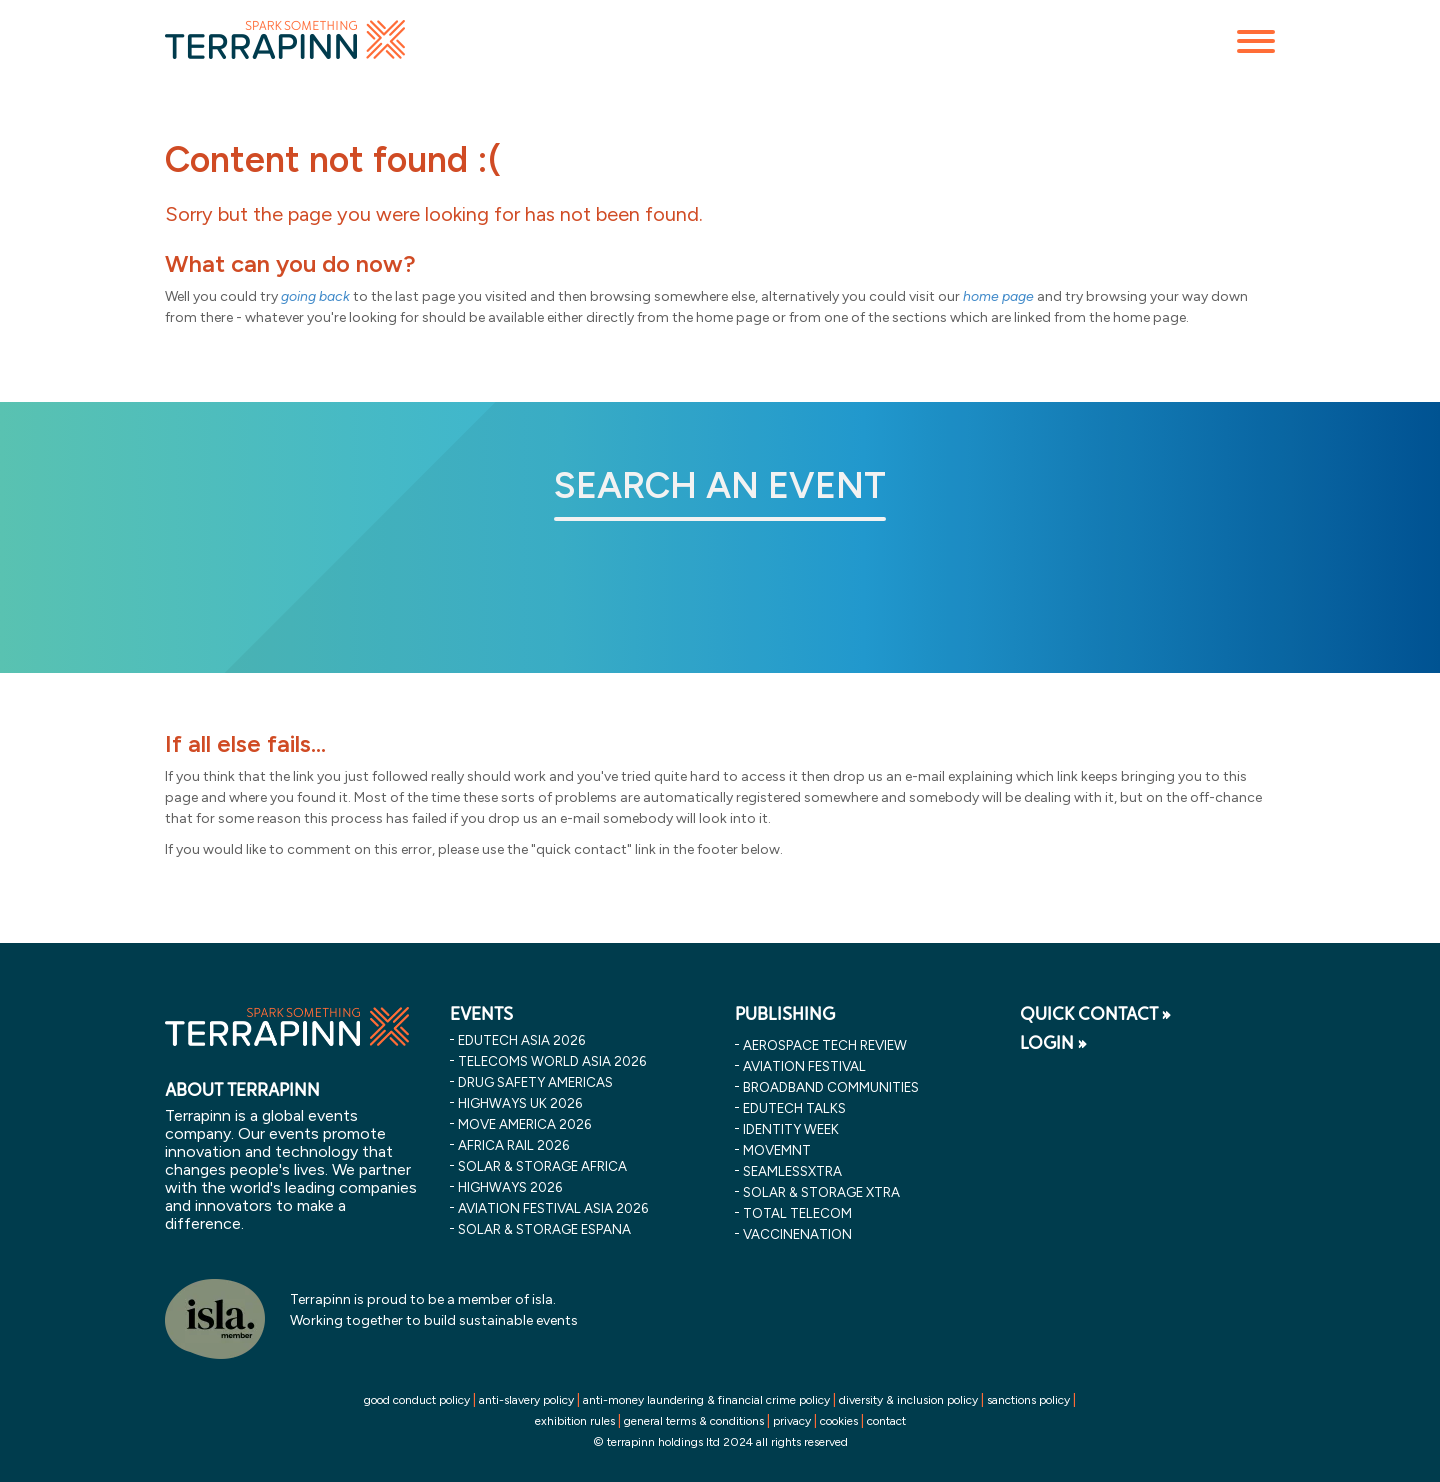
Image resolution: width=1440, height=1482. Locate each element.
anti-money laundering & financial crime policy (706, 1400)
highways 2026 (510, 1187)
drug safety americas (535, 1082)
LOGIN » (1053, 1043)
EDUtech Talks (794, 1108)
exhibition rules (575, 1421)
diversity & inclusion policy (908, 1400)
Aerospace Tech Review (825, 1045)
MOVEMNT (777, 1150)
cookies (839, 1421)
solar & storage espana (544, 1229)
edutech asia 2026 (521, 1040)
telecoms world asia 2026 (552, 1061)
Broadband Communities (831, 1087)
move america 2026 (524, 1124)
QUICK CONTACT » (1095, 1014)
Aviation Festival (804, 1066)
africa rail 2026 (513, 1145)
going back (315, 296)
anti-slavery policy (526, 1400)
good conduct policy (417, 1400)
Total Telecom (797, 1213)
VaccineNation (797, 1234)
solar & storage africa (542, 1166)
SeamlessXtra (792, 1171)
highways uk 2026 (520, 1103)
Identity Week (791, 1129)
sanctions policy (1028, 1400)
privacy (792, 1421)
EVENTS (481, 1014)
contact (886, 1421)
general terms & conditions (694, 1421)
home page (998, 296)
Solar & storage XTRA (821, 1192)
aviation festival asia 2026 (553, 1208)
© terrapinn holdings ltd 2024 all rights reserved (720, 1442)
